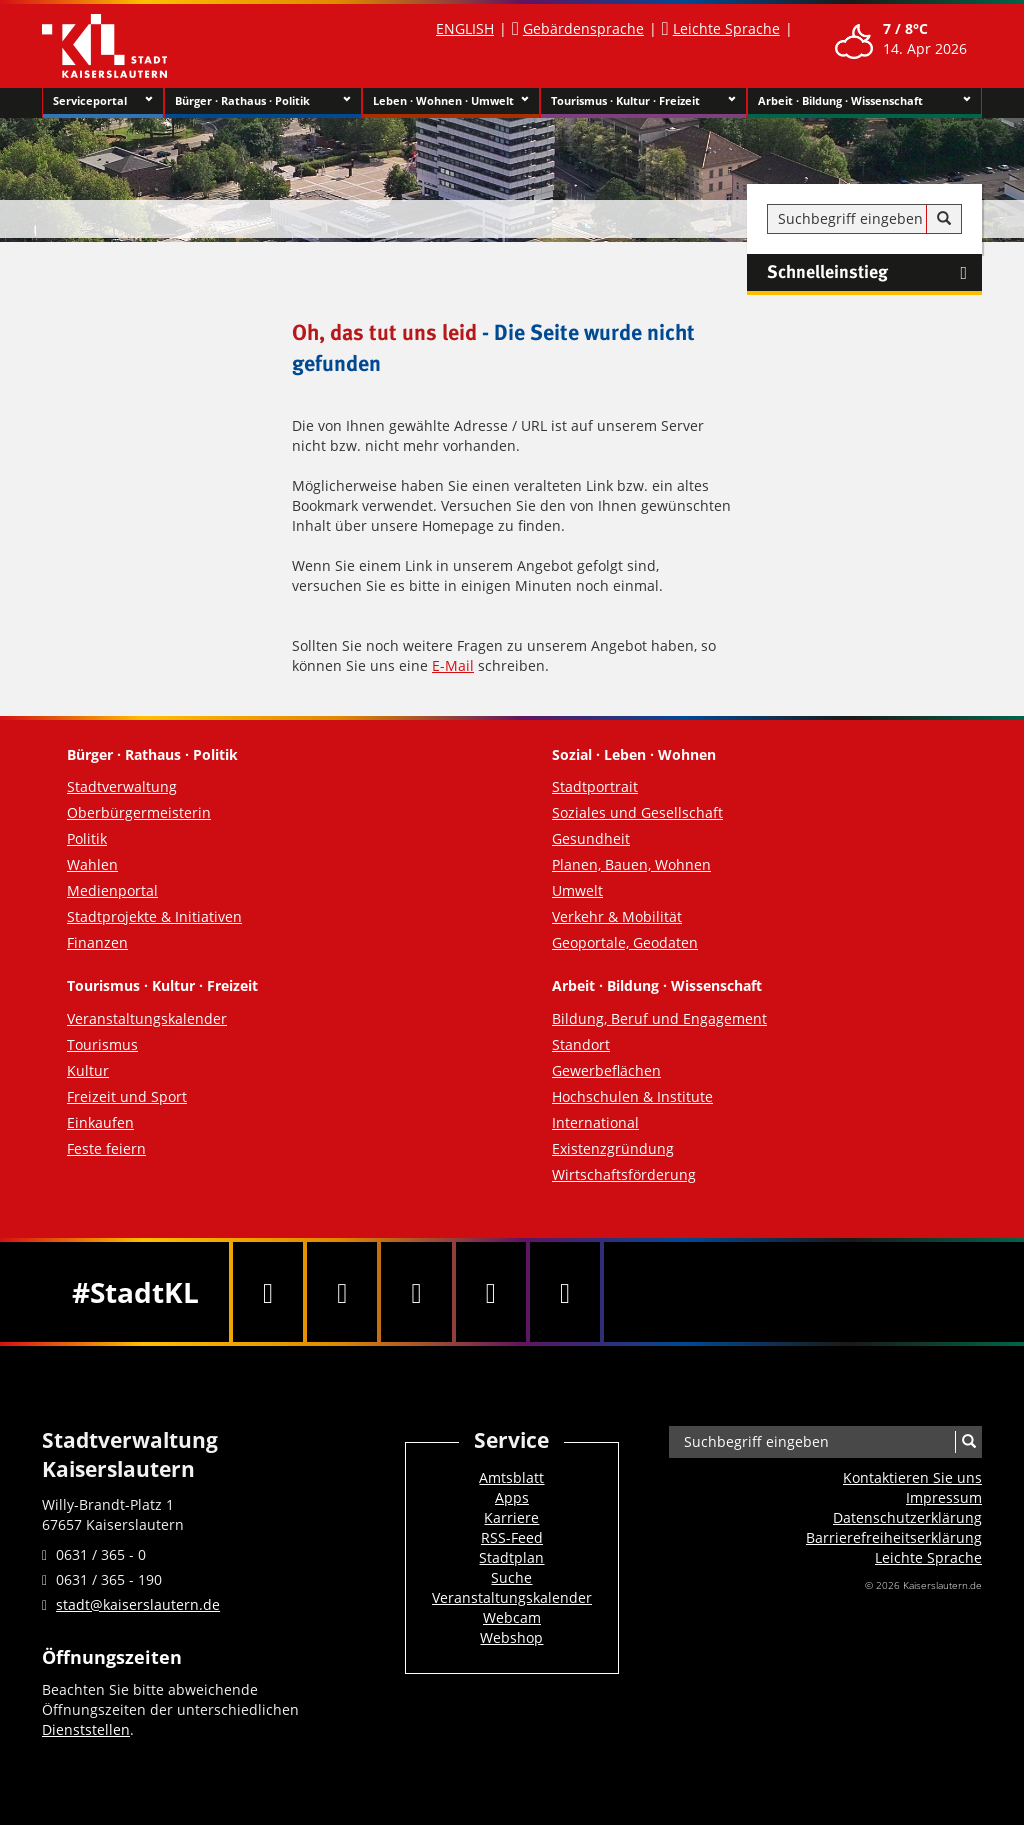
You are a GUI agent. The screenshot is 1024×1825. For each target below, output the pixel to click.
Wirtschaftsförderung (624, 1174)
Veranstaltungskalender (147, 1018)
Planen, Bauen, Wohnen (631, 864)
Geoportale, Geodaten (625, 942)
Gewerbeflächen (606, 1070)
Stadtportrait (595, 786)
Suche (511, 1577)
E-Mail (453, 665)
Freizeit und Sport (127, 1096)
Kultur (88, 1070)
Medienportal (112, 890)
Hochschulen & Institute (632, 1096)
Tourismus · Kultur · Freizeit (643, 101)
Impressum (944, 1497)
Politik (87, 838)
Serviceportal (103, 101)
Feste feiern (106, 1148)
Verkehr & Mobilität (617, 916)
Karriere (511, 1517)
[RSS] (565, 1292)
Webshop (511, 1637)
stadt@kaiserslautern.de (138, 1604)
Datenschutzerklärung (907, 1517)
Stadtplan (511, 1557)
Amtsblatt (511, 1477)
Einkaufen (100, 1122)
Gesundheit (591, 838)
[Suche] (944, 219)
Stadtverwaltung (122, 786)
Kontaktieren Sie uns (912, 1477)
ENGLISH (465, 28)
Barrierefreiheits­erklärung (894, 1537)
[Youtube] (416, 1292)
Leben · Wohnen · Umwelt (451, 101)
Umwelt (577, 890)
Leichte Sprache (726, 28)
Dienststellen (86, 1729)
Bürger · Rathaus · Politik (262, 101)
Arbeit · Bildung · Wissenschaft (864, 101)
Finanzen (97, 942)
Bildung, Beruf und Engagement (659, 1018)
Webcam (512, 1617)
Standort (581, 1044)
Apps (512, 1497)
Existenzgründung (613, 1148)
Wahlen (92, 864)
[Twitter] (342, 1292)
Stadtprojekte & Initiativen (154, 916)
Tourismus (102, 1044)
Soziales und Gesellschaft (637, 812)
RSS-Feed (512, 1537)
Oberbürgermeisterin (139, 812)
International (595, 1122)
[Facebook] (268, 1292)
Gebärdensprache (583, 28)
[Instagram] (491, 1292)
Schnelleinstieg (874, 273)
